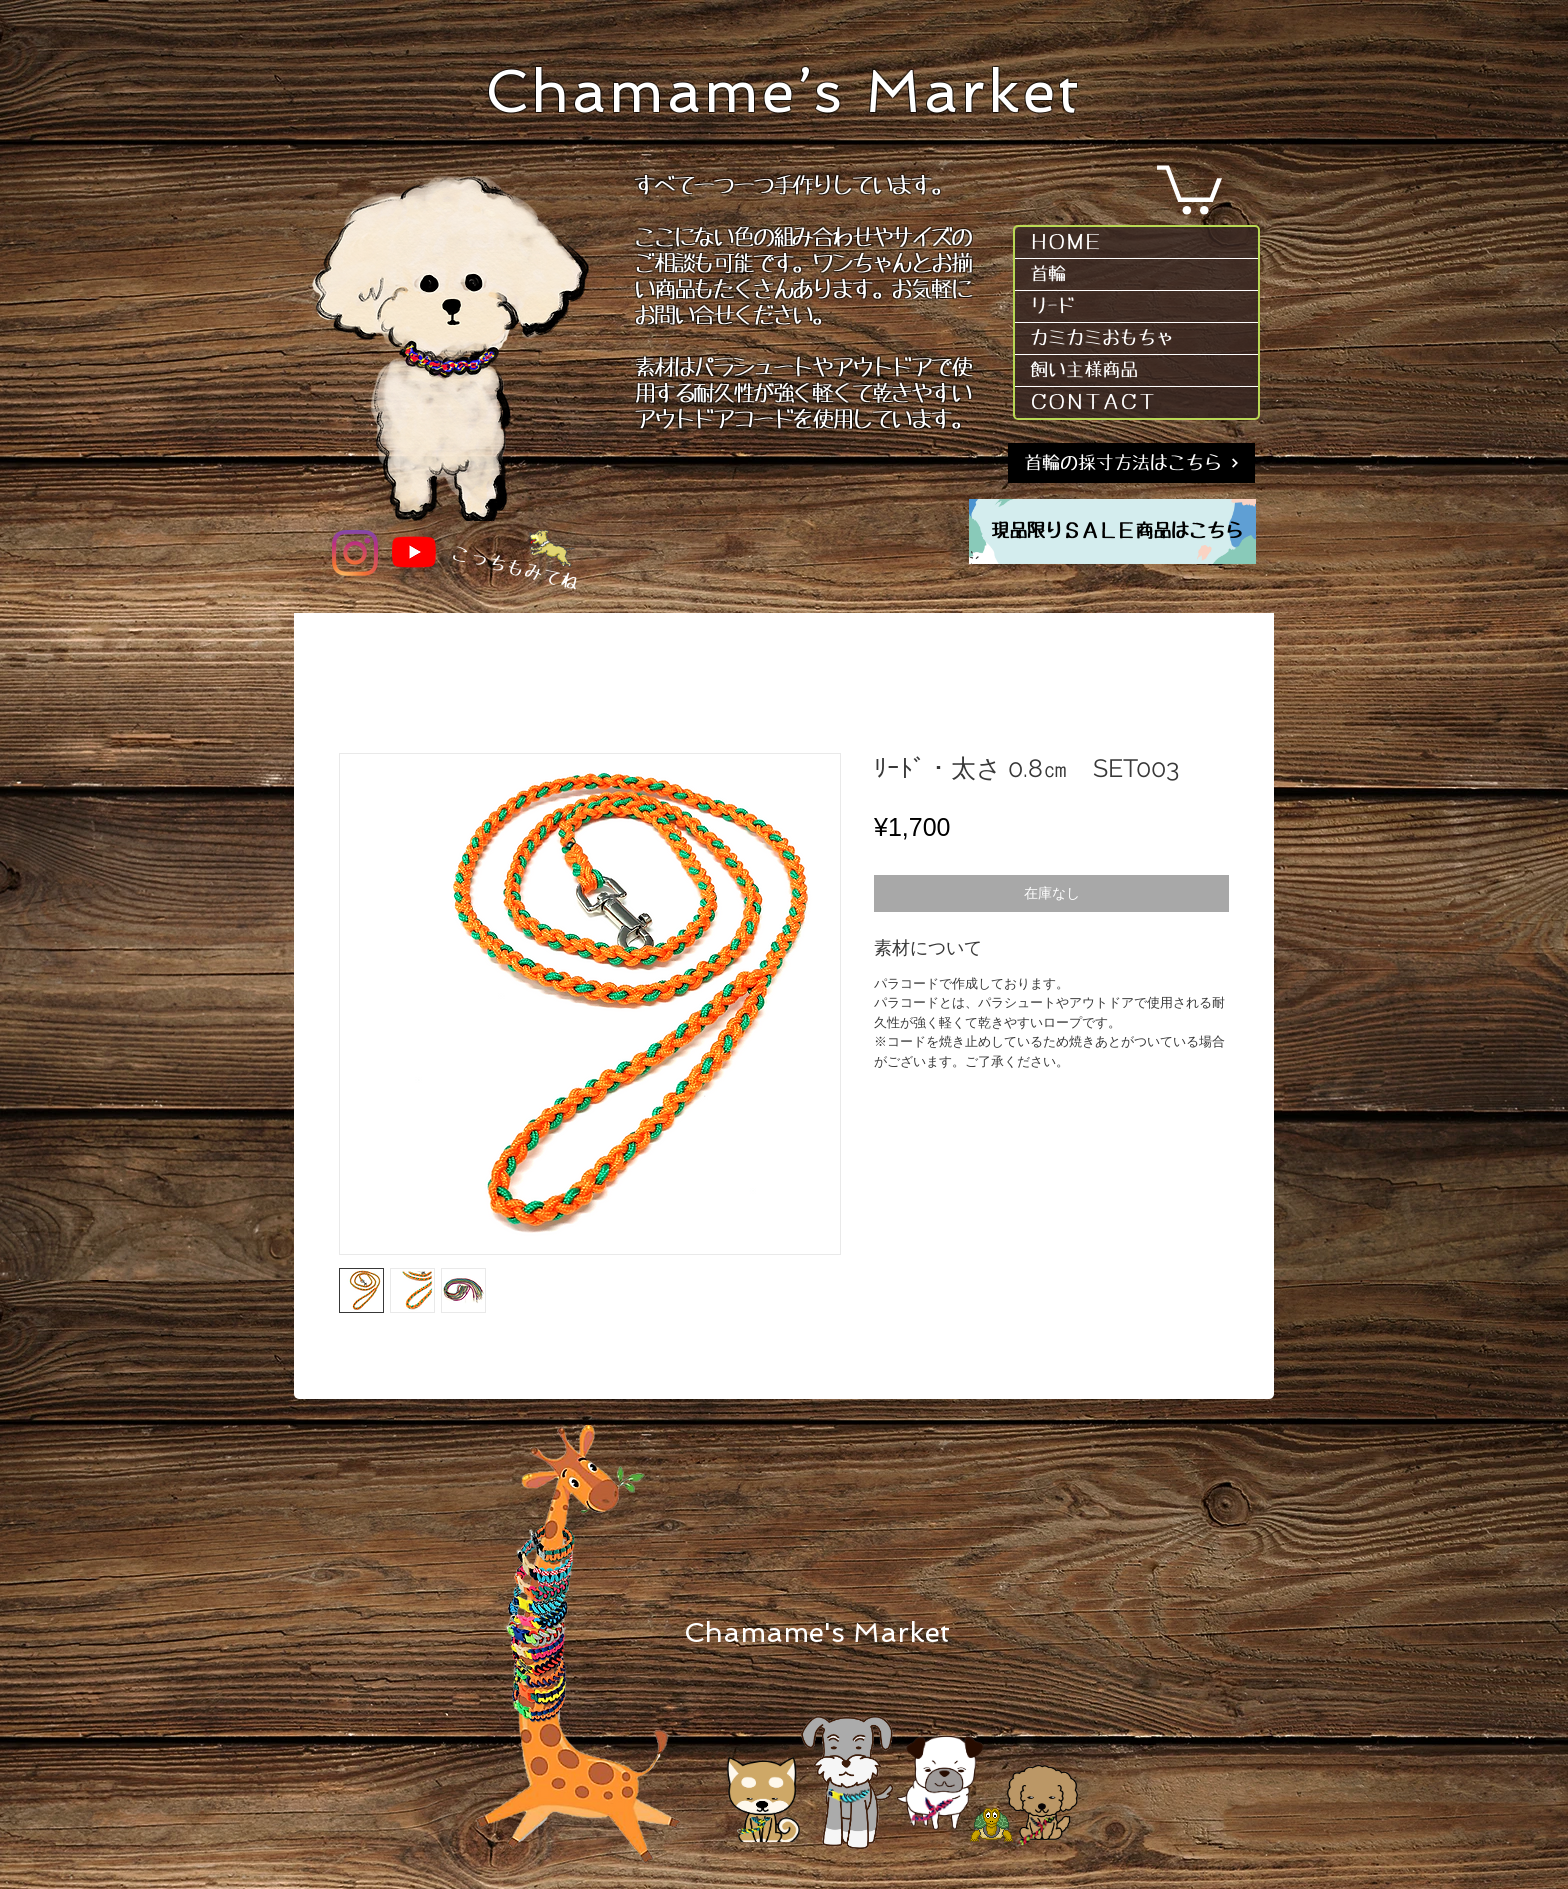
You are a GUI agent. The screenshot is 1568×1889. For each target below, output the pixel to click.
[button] (1189, 187)
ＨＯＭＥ (1066, 242)
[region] (1112, 531)
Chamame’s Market (783, 91)
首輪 (1048, 274)
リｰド (1052, 306)
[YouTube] (414, 552)
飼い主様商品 (1084, 370)
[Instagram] (355, 553)
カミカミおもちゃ (1102, 338)
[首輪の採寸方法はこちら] (1131, 463)
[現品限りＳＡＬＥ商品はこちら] (1117, 532)
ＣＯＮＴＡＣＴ (1093, 402)
